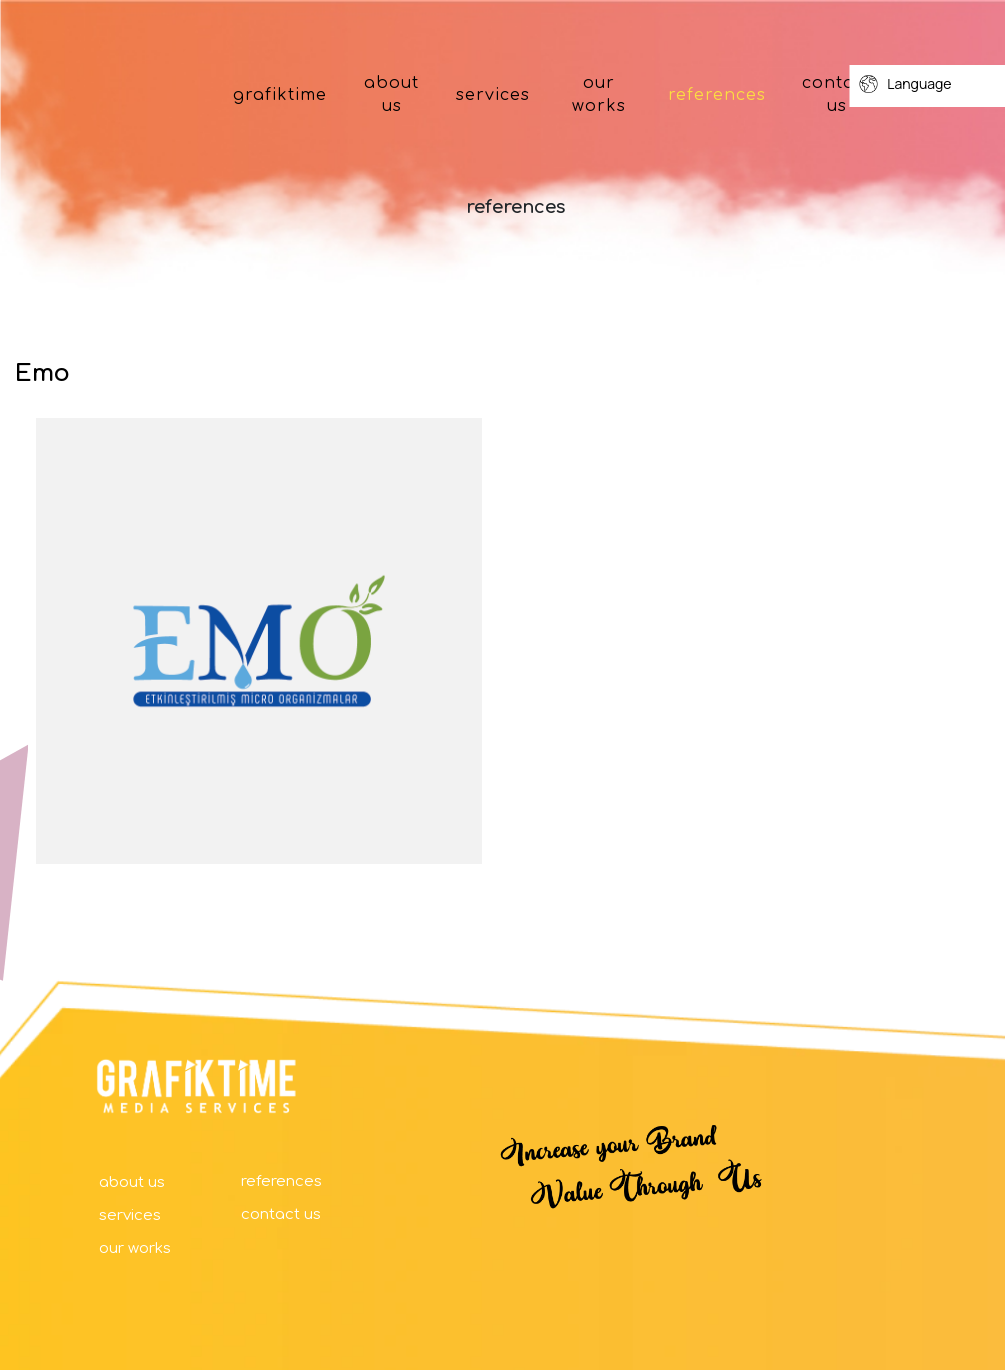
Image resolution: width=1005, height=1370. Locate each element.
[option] (259, 641)
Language (905, 84)
